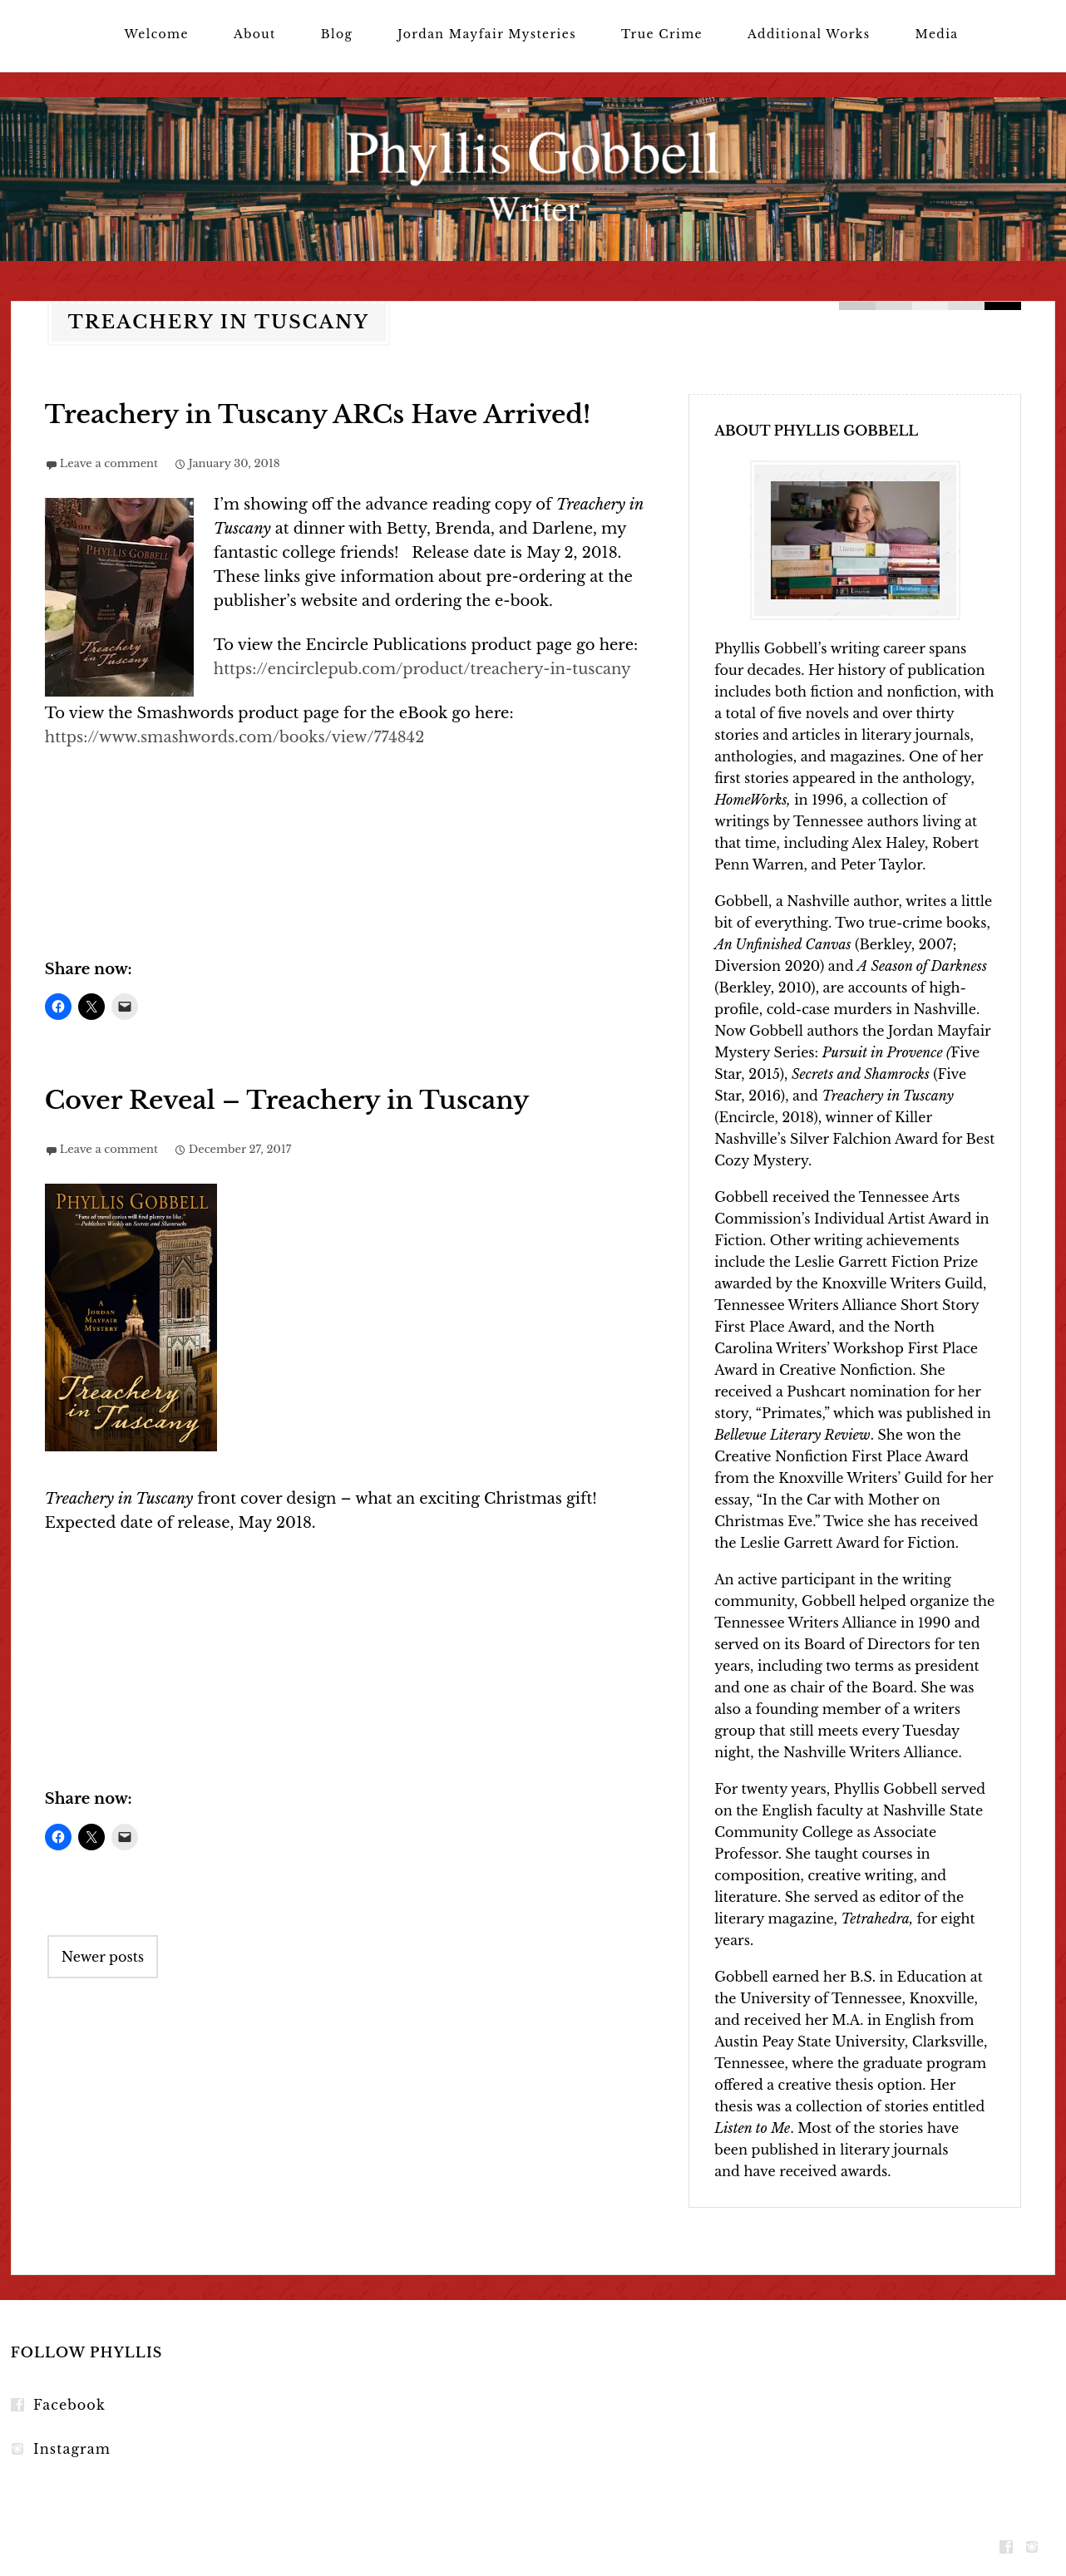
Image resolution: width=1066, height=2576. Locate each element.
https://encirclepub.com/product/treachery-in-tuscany (422, 669)
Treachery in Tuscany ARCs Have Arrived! (318, 414)
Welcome (156, 34)
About (255, 34)
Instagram (72, 2449)
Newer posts (103, 1956)
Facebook (69, 2404)
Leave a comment (109, 463)
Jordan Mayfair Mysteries (486, 34)
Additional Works (809, 34)
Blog (337, 34)
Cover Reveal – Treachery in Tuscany (287, 1100)
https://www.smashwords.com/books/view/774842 (234, 737)
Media (937, 34)
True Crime (662, 34)
